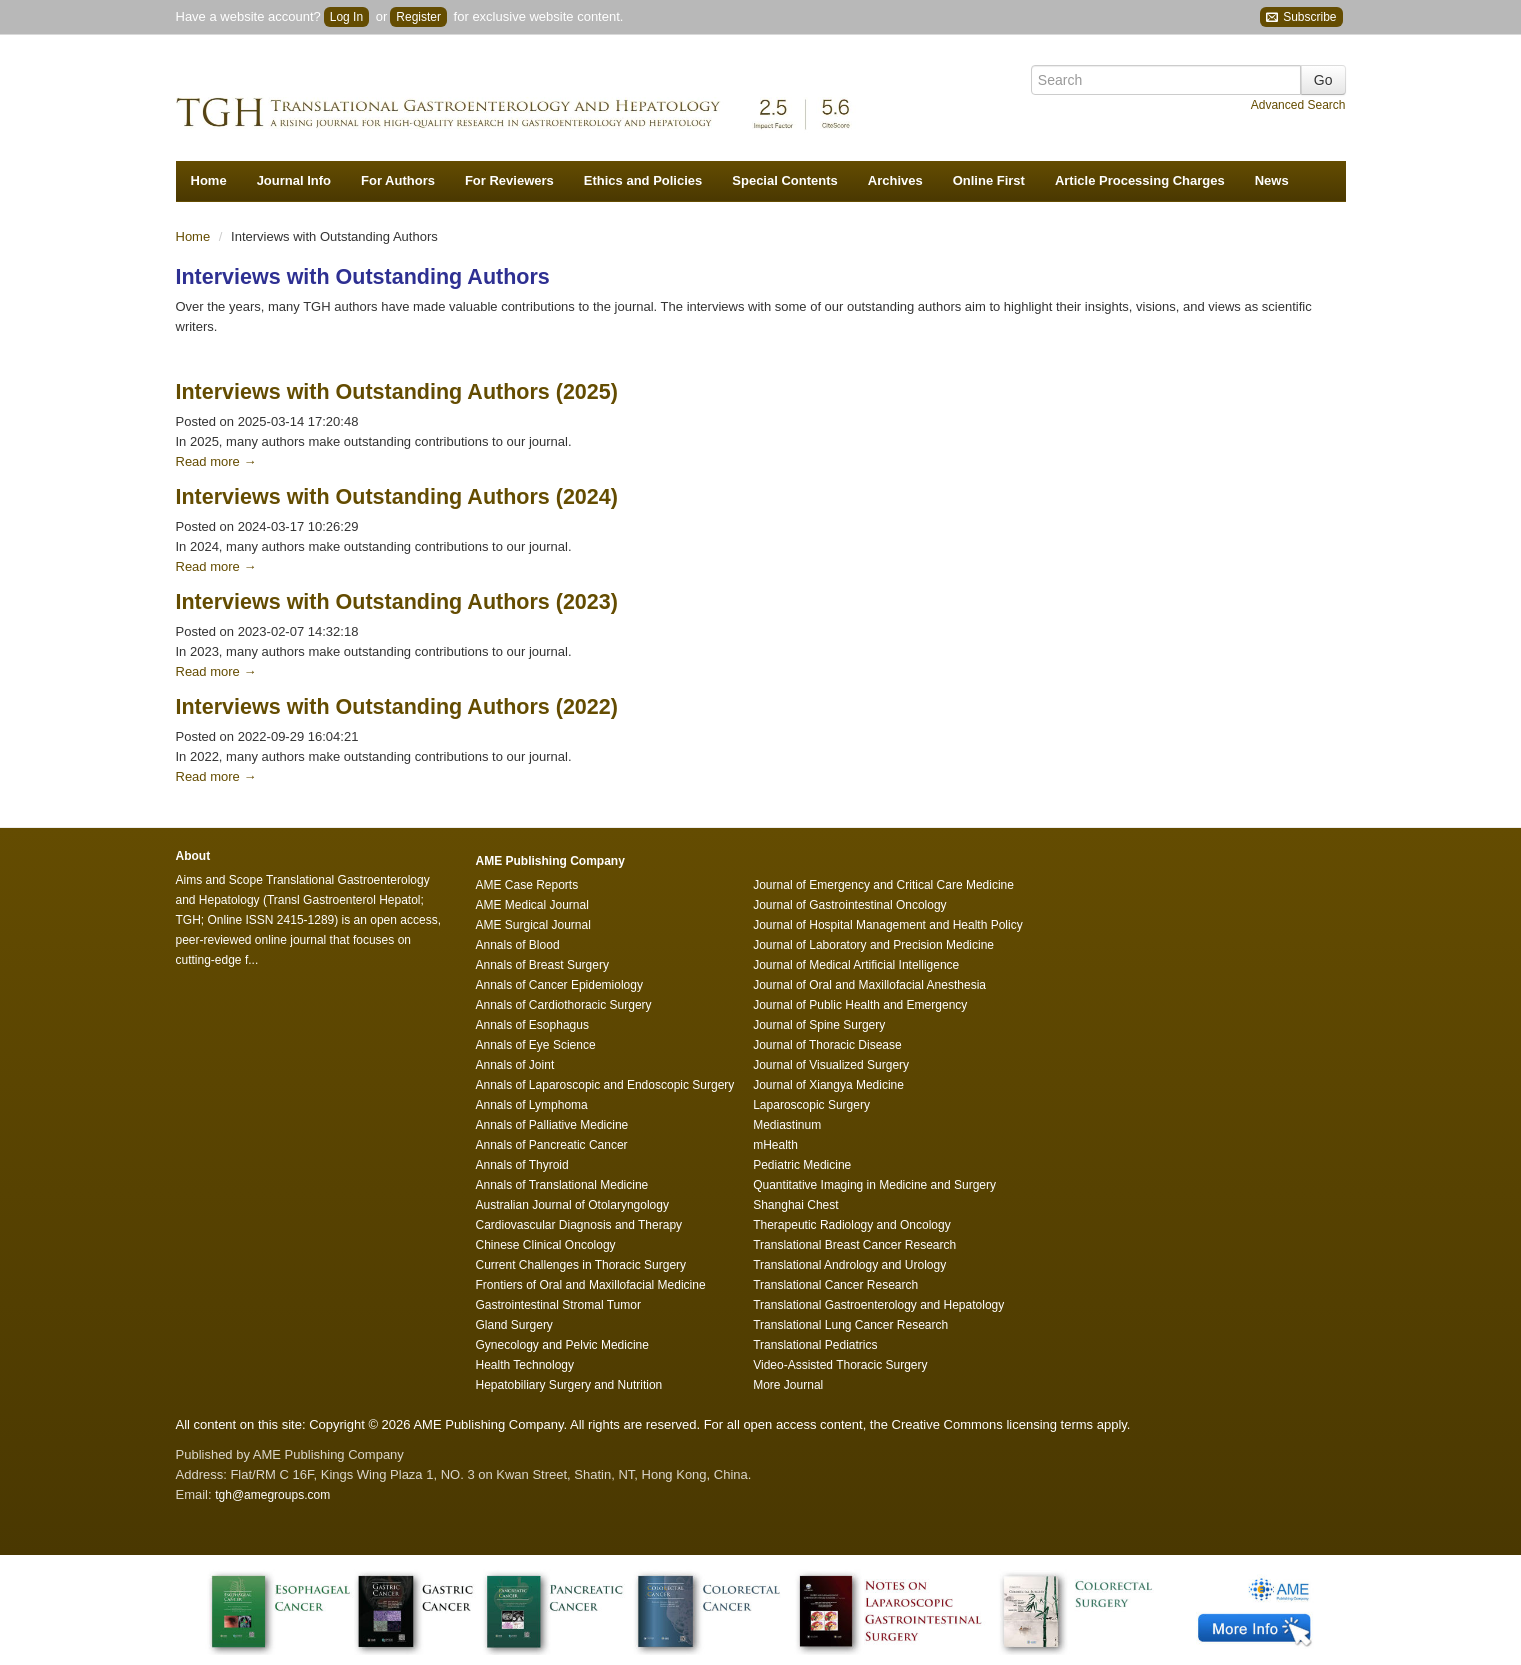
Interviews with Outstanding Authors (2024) (397, 497)
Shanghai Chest (795, 1205)
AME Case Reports (527, 885)
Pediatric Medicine (802, 1165)
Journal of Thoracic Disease (827, 1045)
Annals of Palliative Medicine (552, 1125)
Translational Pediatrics (815, 1345)
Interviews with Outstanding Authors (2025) (397, 392)
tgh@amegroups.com (272, 1495)
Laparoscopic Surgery (811, 1105)
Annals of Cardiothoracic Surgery (564, 1005)
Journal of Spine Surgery (819, 1025)
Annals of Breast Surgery (542, 965)
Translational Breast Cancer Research (854, 1245)
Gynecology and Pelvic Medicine (562, 1345)
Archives (895, 180)
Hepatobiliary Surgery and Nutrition (569, 1385)
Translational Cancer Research (835, 1285)
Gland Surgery (514, 1325)
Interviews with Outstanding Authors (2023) (397, 602)
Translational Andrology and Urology (849, 1265)
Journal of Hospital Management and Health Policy (887, 925)
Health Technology (525, 1365)
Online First (989, 180)
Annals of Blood (518, 945)
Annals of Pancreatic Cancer (552, 1145)
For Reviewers (509, 180)
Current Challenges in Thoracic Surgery (581, 1265)
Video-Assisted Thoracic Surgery (840, 1365)
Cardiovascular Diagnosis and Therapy (579, 1225)
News (1272, 180)
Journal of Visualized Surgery (831, 1065)
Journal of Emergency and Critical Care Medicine (883, 885)
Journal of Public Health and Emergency (860, 1005)
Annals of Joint (515, 1065)
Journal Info (294, 180)
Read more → (216, 461)
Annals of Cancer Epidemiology (559, 985)
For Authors (398, 180)
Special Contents (784, 180)
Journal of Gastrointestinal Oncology (849, 905)
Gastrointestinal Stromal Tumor (558, 1305)
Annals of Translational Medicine (562, 1185)
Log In (346, 17)
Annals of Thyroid (522, 1165)
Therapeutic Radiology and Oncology (851, 1225)
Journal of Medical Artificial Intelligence (856, 965)
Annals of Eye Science (536, 1045)
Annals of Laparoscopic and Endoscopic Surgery (605, 1085)
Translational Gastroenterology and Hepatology (878, 1305)
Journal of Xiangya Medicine (828, 1085)
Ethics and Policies (643, 180)
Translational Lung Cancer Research (850, 1325)
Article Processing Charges (1140, 180)
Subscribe (1301, 17)
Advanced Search (1298, 105)
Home (209, 180)
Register (418, 17)
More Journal (788, 1385)
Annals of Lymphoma (532, 1105)
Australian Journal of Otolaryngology (572, 1205)
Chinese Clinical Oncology (546, 1245)
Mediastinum (787, 1125)
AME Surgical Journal (533, 925)
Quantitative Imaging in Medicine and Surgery (874, 1185)
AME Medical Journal (532, 905)
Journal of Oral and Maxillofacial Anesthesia (869, 985)
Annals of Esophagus (532, 1025)
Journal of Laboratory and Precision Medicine (873, 945)
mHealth (775, 1145)
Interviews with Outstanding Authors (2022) (397, 707)
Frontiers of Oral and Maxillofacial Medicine (591, 1285)
